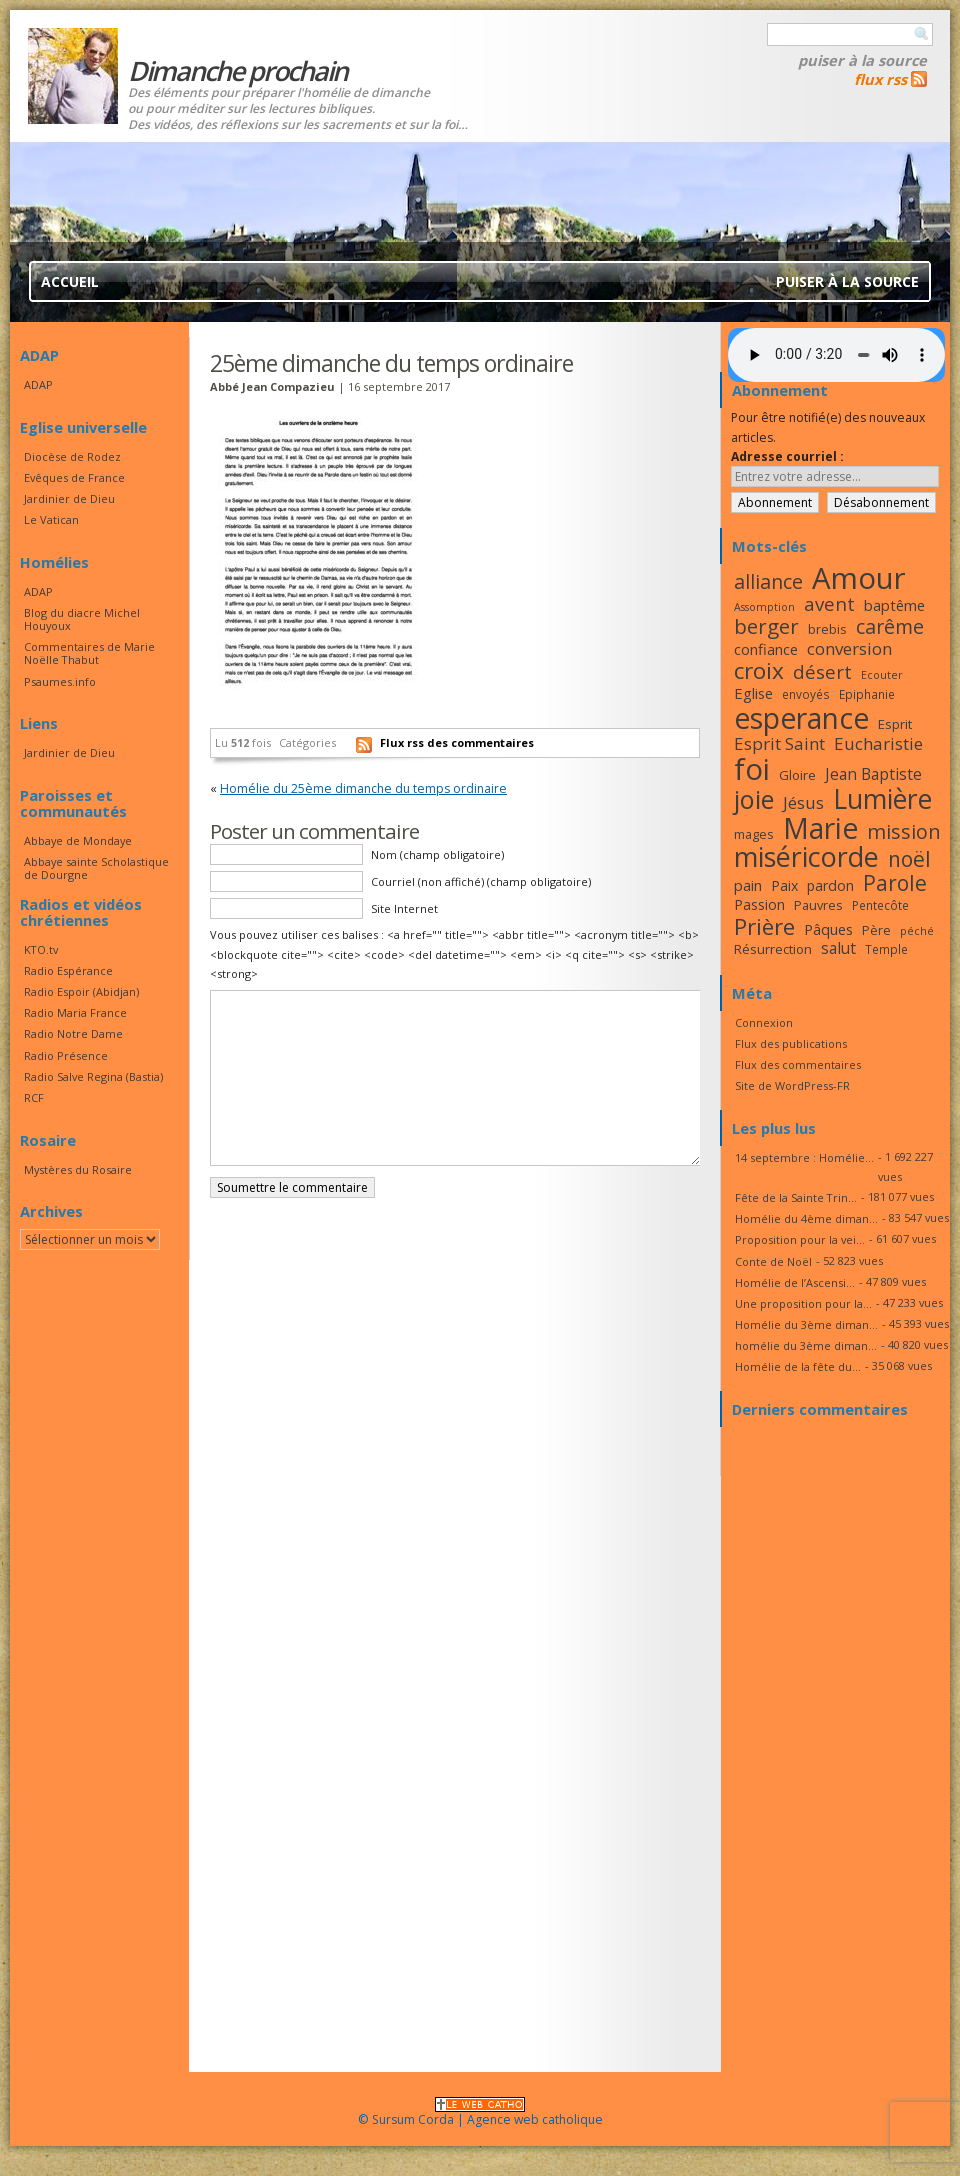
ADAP (38, 384)
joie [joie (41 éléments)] (754, 799)
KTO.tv (41, 949)
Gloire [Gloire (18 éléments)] (797, 775)
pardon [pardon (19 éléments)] (830, 885)
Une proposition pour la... (803, 1303)
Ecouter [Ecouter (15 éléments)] (882, 675)
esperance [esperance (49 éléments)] (801, 718)
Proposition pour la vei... (800, 1239)
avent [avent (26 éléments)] (829, 603)
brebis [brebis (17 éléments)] (827, 629)
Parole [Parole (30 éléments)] (895, 883)
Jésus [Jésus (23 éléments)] (803, 802)
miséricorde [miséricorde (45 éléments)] (806, 856)
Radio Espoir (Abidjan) (81, 991)
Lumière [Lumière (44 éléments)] (882, 799)
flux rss (880, 79)
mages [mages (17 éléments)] (754, 834)
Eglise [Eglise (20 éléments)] (753, 693)
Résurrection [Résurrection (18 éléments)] (773, 949)
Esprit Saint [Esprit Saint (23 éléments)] (779, 743)
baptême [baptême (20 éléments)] (894, 605)
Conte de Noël (773, 1261)
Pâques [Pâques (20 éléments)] (828, 929)
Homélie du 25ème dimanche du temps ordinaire (363, 788)
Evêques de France (74, 477)
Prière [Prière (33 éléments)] (764, 926)
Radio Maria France (75, 1012)
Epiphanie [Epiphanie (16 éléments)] (867, 694)
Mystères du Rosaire (78, 1169)
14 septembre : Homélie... (804, 1157)
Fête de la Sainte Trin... (796, 1197)
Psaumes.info (60, 681)
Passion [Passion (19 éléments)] (759, 904)
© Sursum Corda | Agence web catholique (480, 2113)
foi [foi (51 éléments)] (752, 768)
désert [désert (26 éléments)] (822, 671)
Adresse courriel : (787, 456)
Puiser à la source (862, 60)
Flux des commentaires (798, 1064)
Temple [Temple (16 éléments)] (886, 949)
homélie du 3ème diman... (806, 1345)
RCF (34, 1097)
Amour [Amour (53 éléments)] (859, 578)
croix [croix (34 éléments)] (759, 670)
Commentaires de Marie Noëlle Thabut (89, 653)
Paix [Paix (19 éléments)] (784, 885)
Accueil (70, 281)
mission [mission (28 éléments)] (904, 831)
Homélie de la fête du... (798, 1366)
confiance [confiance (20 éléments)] (766, 649)
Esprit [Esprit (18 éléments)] (895, 724)
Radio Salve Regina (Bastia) (93, 1076)
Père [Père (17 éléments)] (876, 930)
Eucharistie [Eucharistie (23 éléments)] (878, 743)
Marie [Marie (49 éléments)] (820, 828)
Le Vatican (51, 519)
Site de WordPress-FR (792, 1085)
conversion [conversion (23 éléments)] (849, 648)
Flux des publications (791, 1043)
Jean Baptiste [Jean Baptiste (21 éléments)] (873, 774)
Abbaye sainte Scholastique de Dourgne (96, 868)
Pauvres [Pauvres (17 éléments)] (818, 905)
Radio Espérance (68, 970)
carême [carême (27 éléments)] (890, 626)
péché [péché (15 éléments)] (917, 931)
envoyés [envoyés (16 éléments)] (806, 694)
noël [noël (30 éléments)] (909, 859)
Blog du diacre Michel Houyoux (82, 619)
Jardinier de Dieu (69, 498)
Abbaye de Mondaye (78, 840)
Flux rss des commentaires (457, 742)
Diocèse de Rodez (72, 456)
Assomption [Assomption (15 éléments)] (764, 607)
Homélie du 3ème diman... (806, 1324)
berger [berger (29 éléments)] (766, 626)
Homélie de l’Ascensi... (795, 1282)
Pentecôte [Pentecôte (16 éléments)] (880, 905)
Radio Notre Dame (73, 1033)
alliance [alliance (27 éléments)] (768, 581)
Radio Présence (66, 1055)
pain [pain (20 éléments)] (748, 885)
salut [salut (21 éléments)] (838, 948)
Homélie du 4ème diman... (806, 1218)
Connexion (764, 1022)
